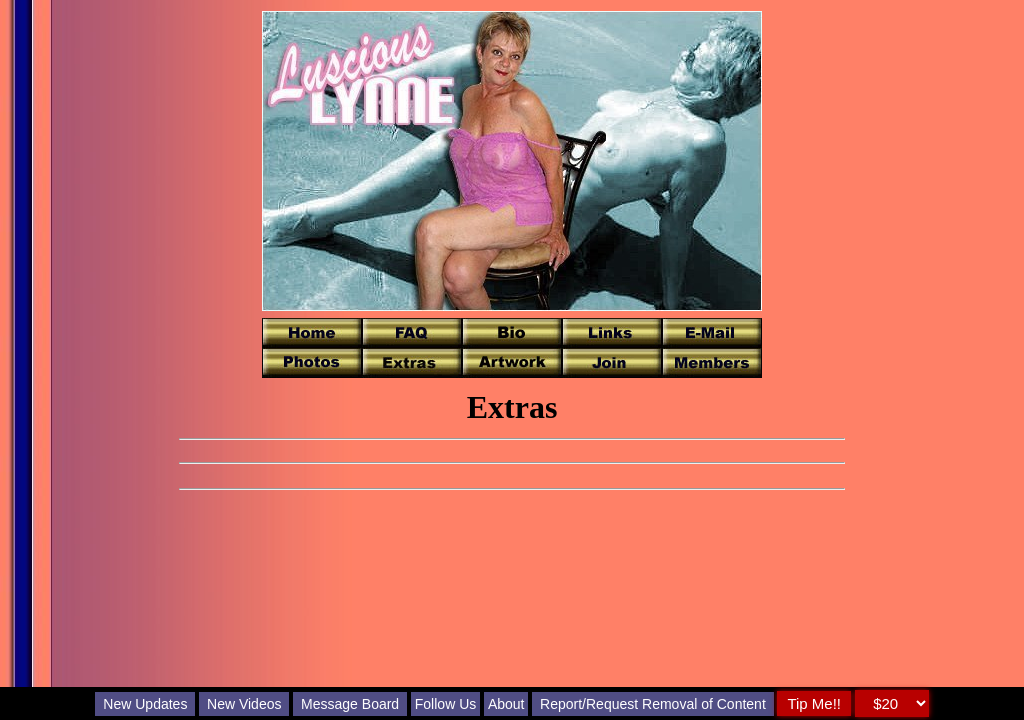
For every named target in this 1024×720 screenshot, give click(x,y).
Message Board (350, 704)
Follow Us (445, 704)
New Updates (145, 704)
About (506, 704)
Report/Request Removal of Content (653, 704)
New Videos (244, 704)
